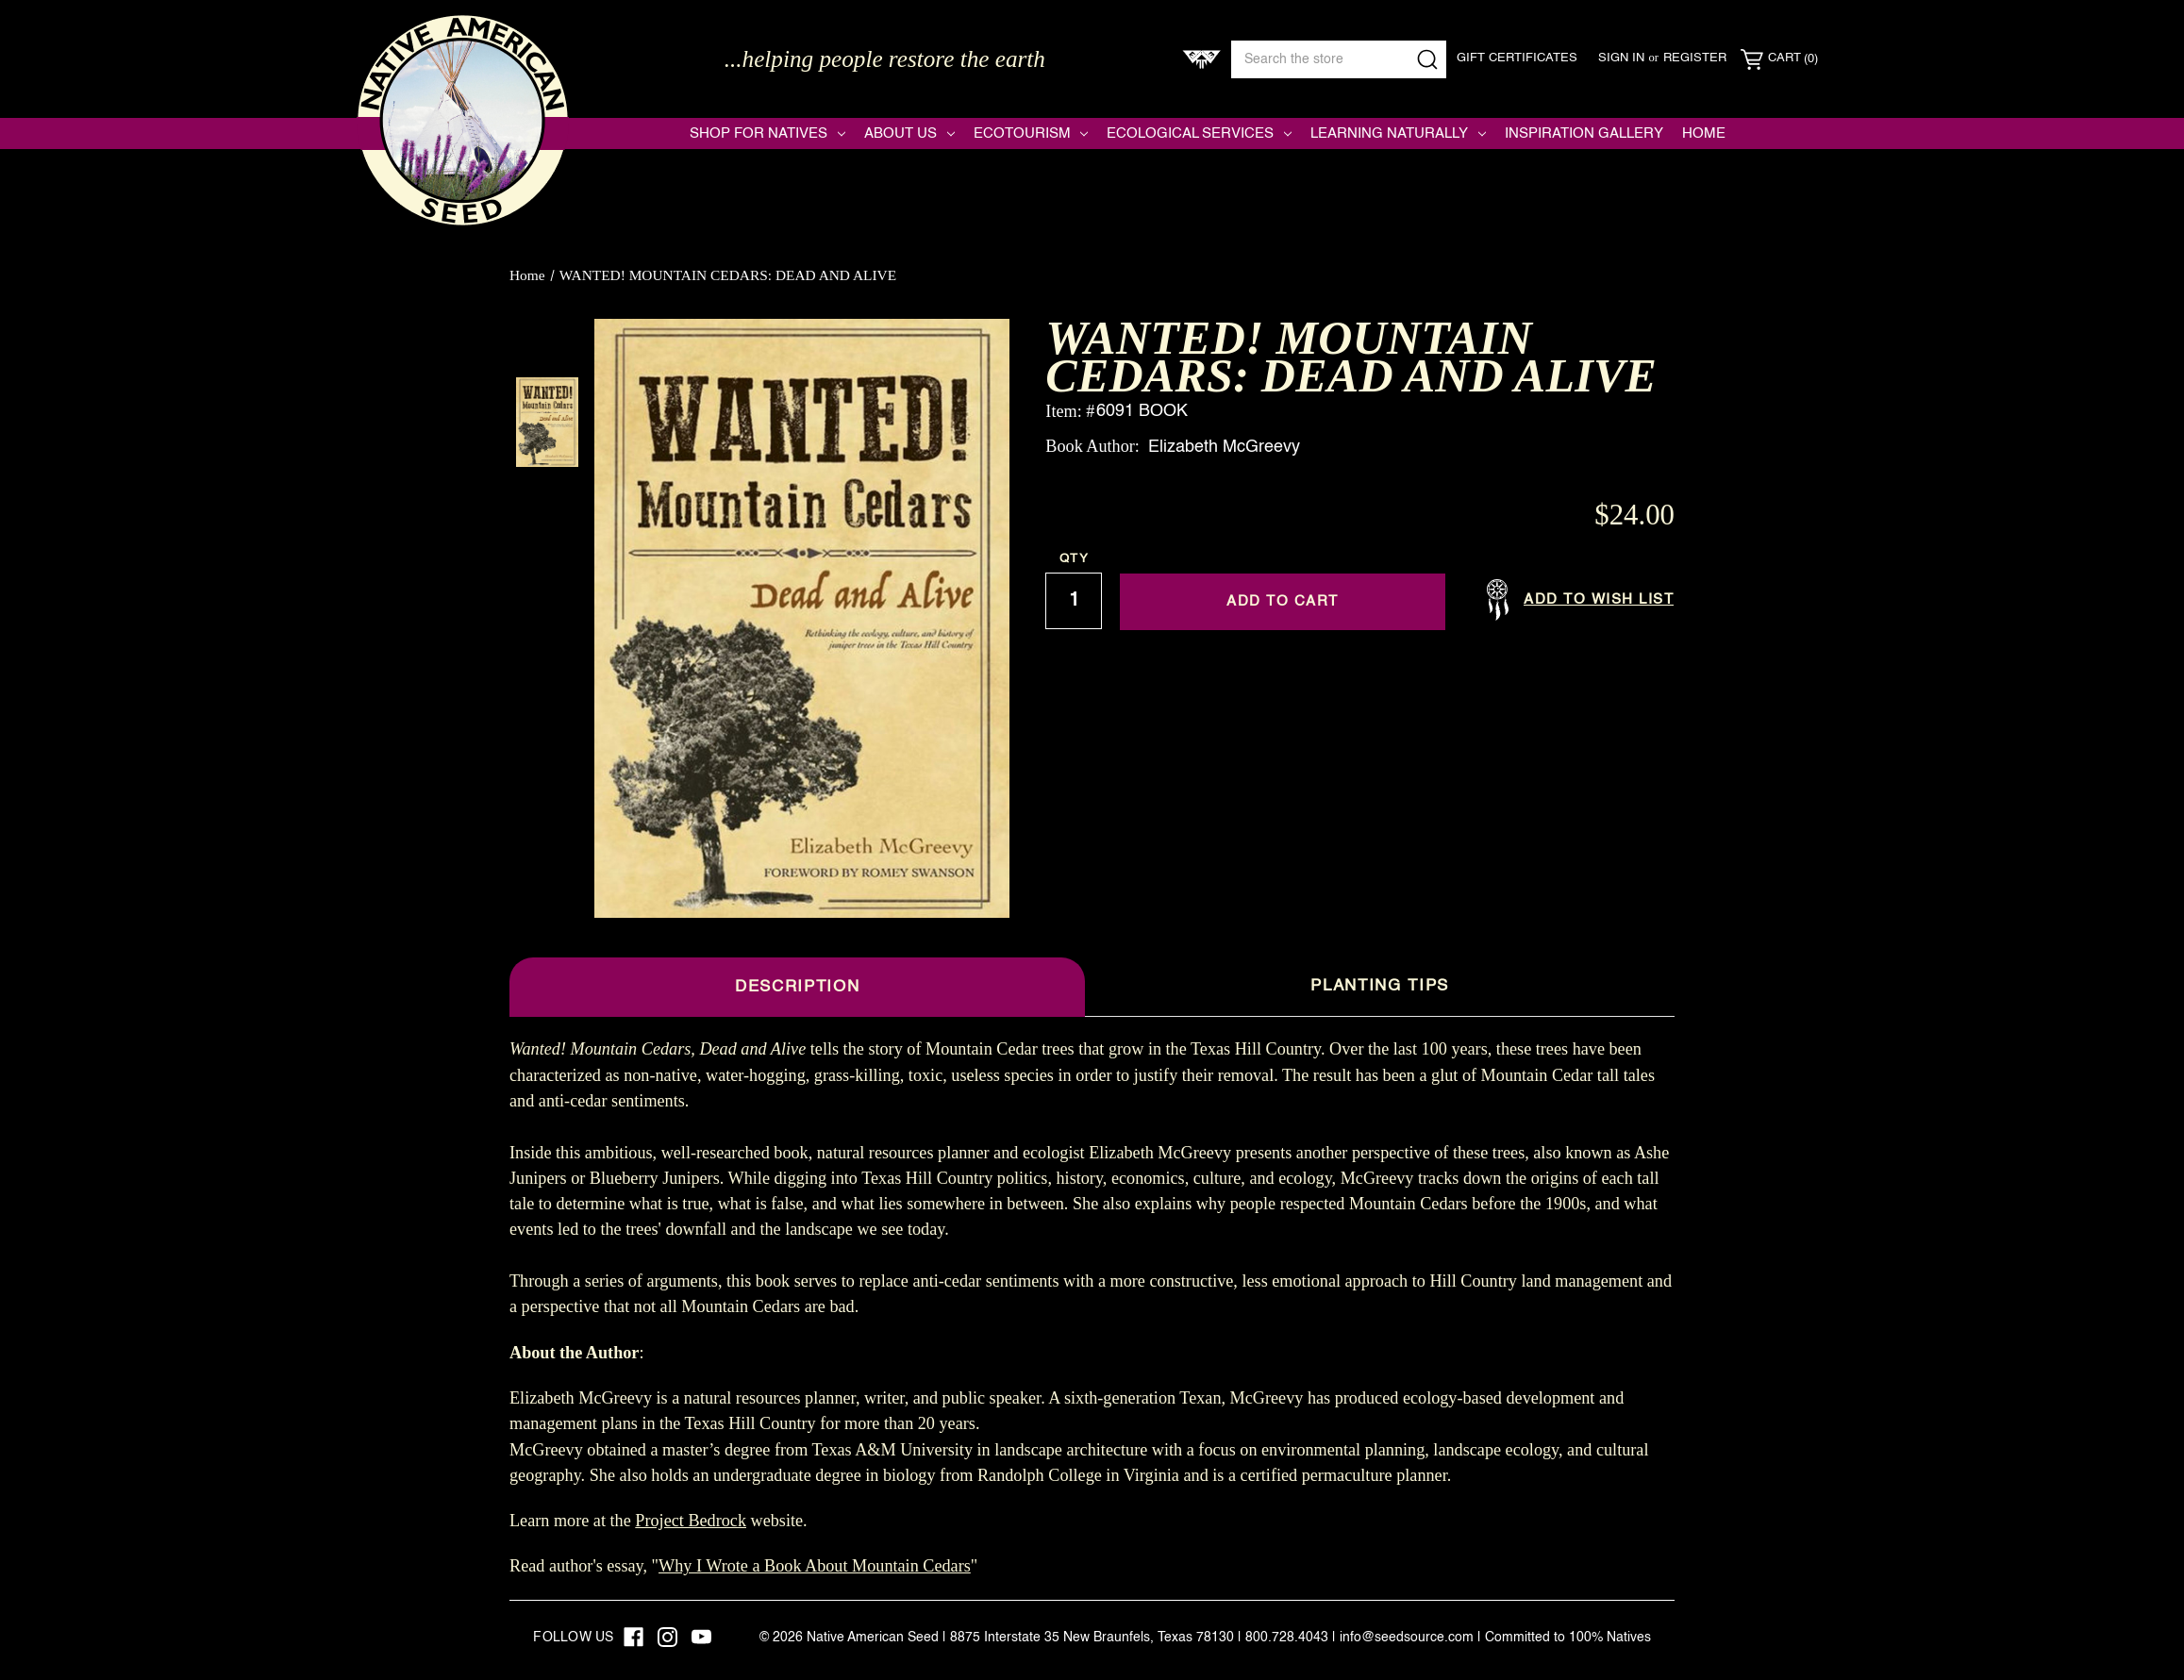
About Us (909, 133)
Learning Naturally (1398, 133)
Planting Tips (1379, 986)
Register (1694, 58)
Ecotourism (1031, 133)
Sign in (1621, 58)
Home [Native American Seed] (1704, 133)
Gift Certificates (1517, 58)
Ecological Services (1199, 133)
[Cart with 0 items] (1779, 59)
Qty (1074, 559)
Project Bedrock (690, 1520)
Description (797, 987)
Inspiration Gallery (1584, 133)
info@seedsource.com (1407, 1637)
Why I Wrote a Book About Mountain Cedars (815, 1565)
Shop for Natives (767, 133)
